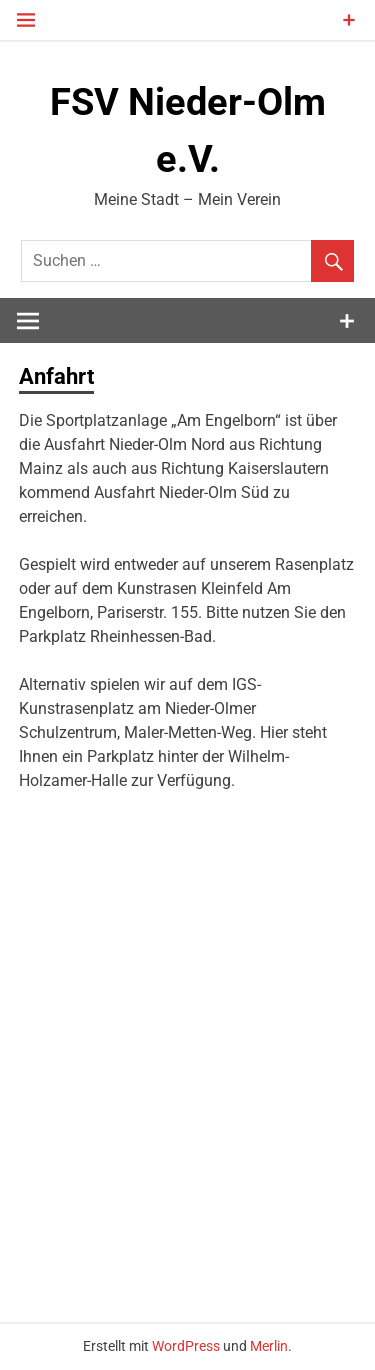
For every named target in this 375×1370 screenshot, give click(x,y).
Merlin (269, 1346)
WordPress (186, 1346)
